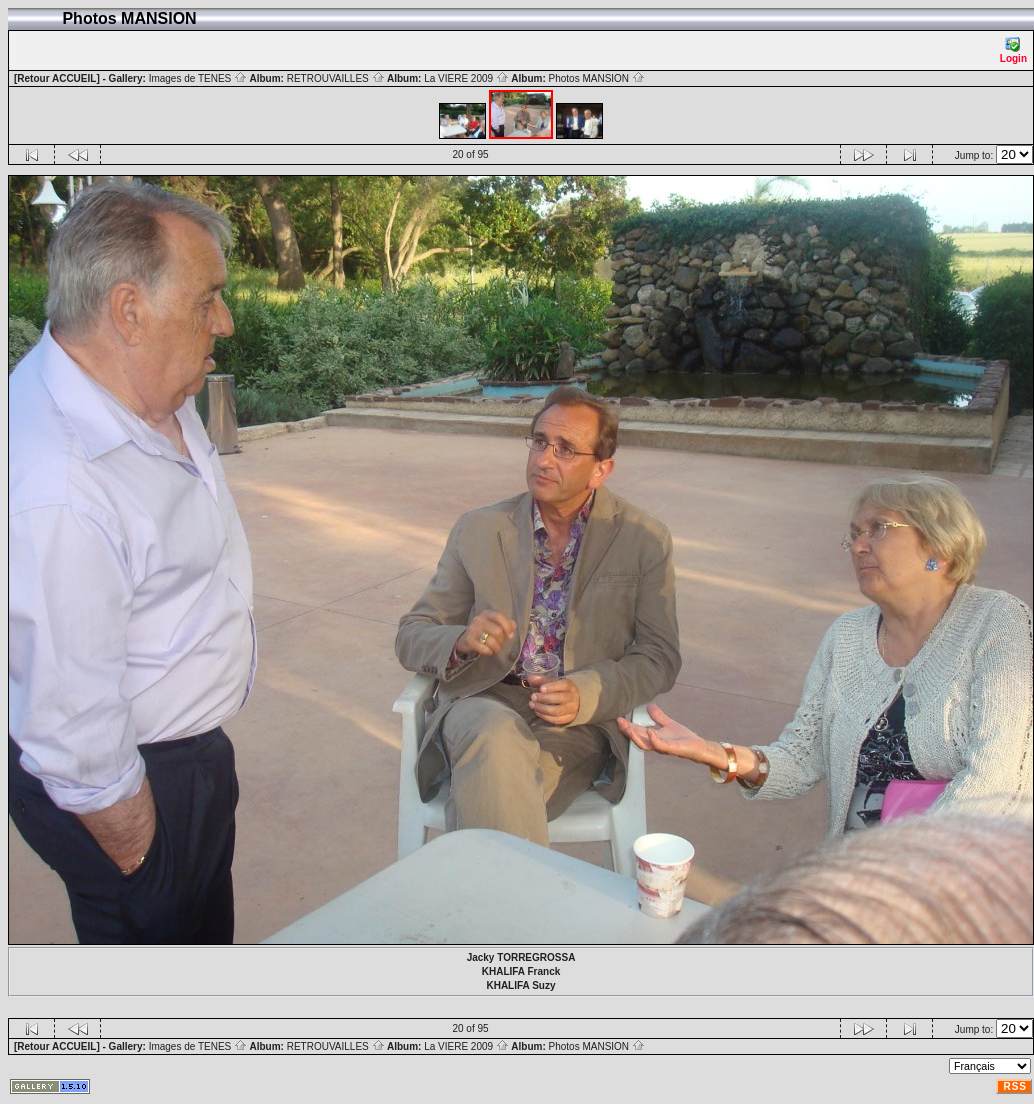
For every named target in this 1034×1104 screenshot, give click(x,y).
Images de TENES (198, 78)
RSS (1015, 1086)
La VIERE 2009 (466, 78)
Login (1013, 50)
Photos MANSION (597, 78)
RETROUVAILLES (336, 78)
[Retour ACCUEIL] (57, 78)
